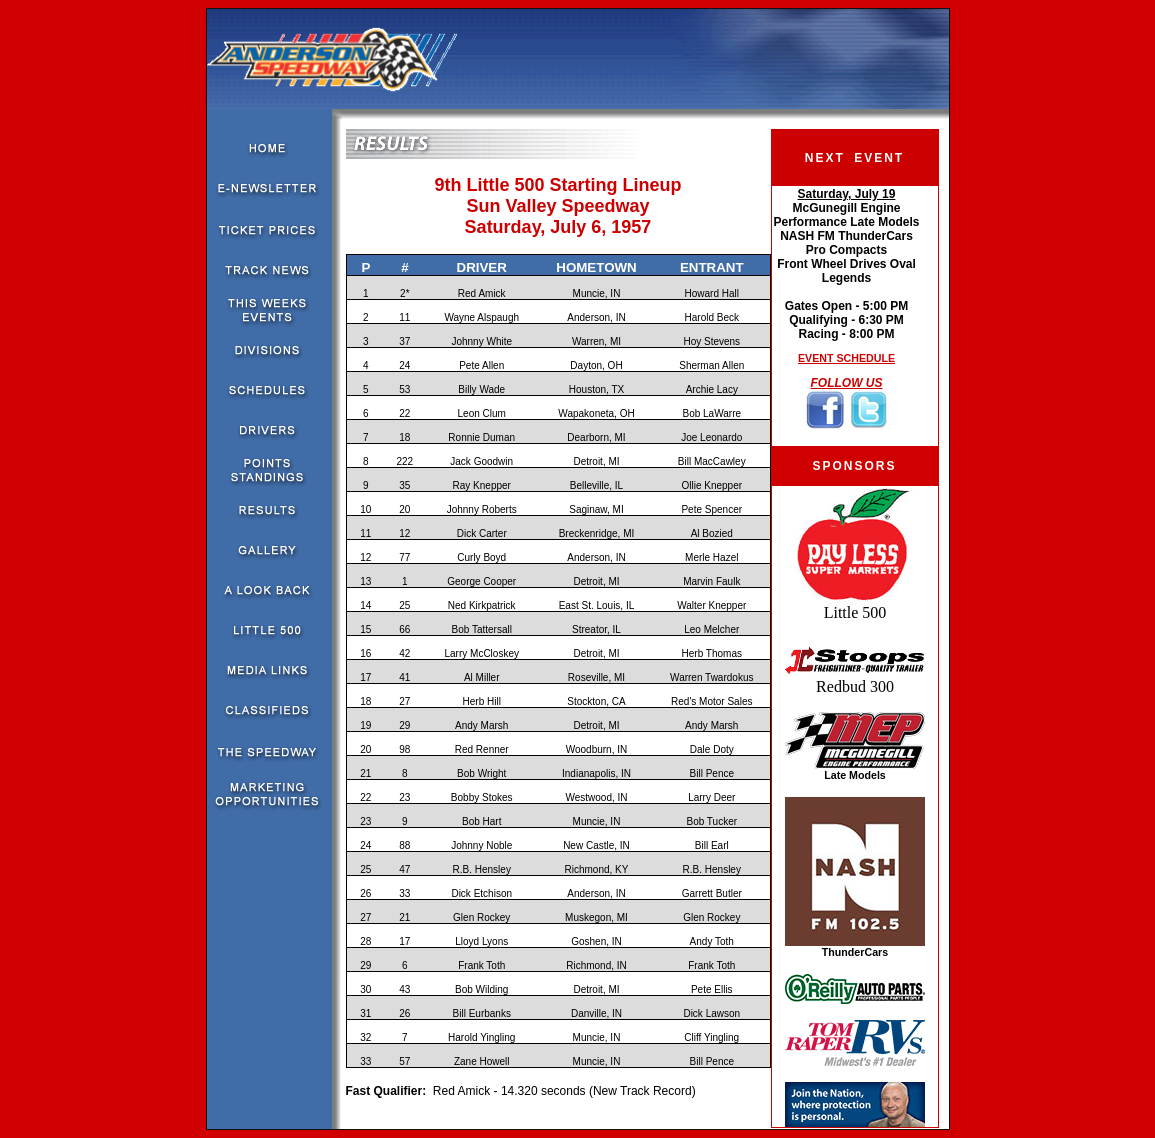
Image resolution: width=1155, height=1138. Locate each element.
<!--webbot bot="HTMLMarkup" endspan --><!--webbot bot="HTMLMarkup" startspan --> (846, 316)
